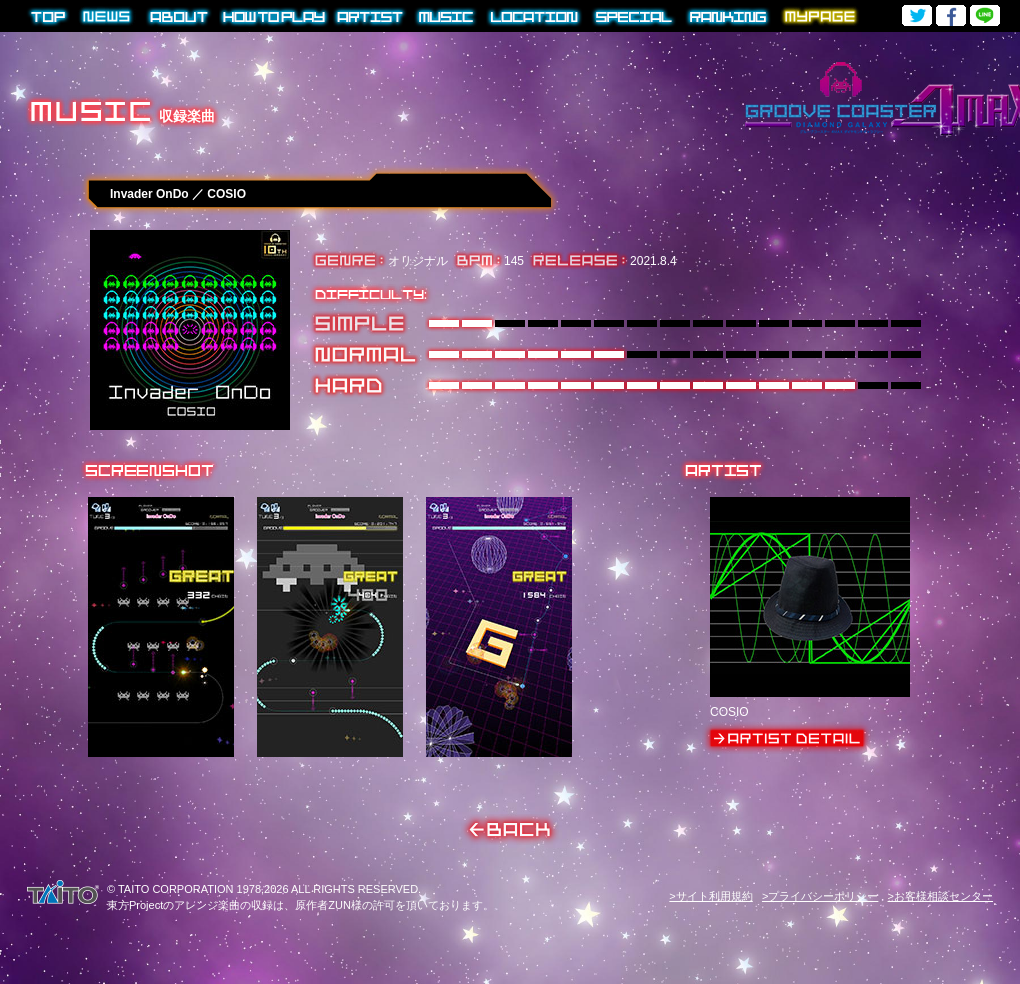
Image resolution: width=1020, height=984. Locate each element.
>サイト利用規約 (710, 896)
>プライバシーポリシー (820, 896)
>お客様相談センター (940, 896)
